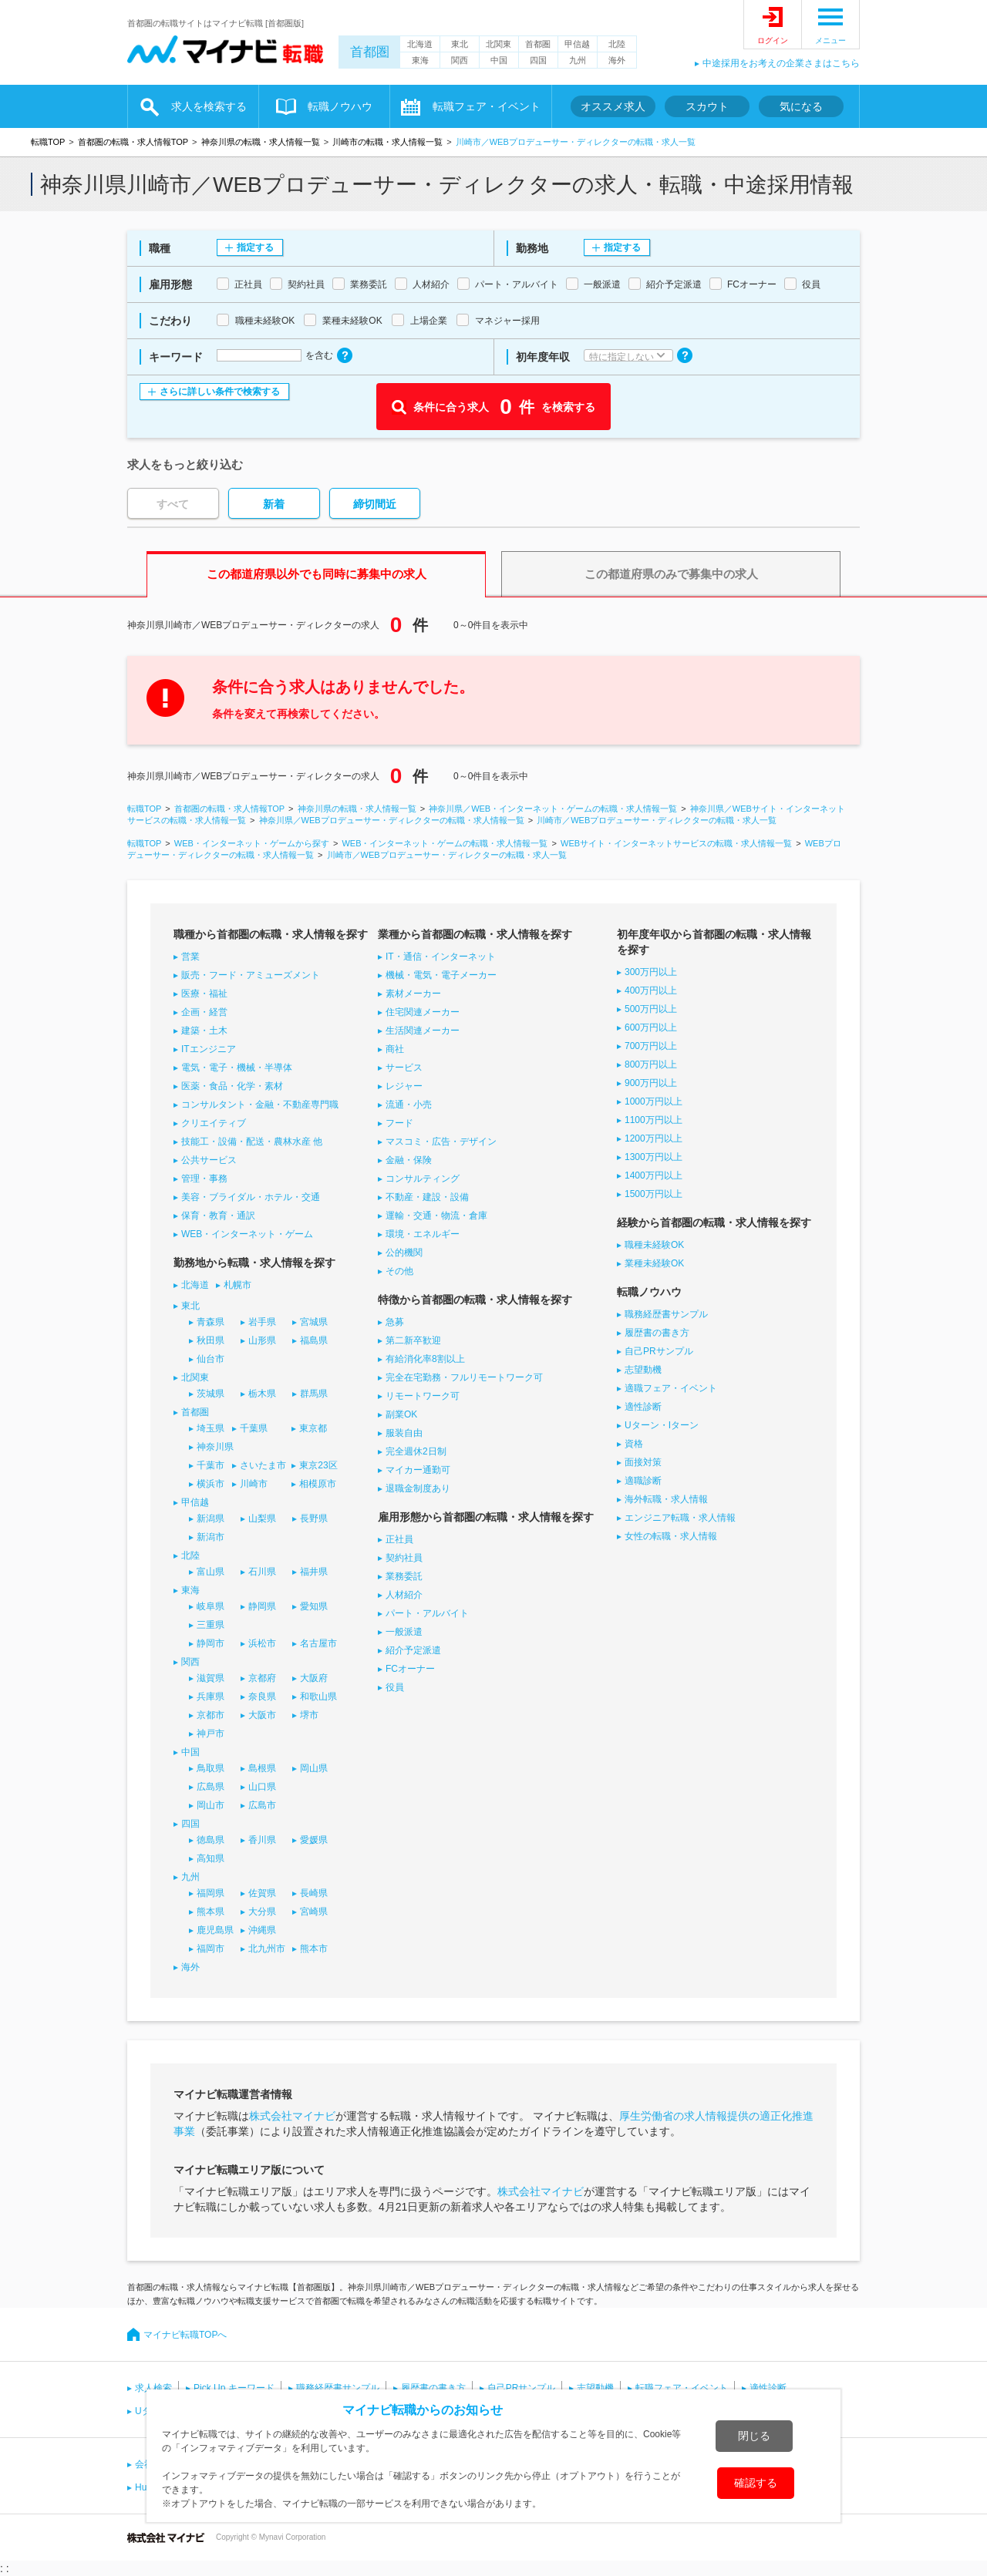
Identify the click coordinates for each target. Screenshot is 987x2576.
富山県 (210, 1571)
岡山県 (314, 1768)
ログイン (772, 40)
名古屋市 (318, 1643)
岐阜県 (210, 1606)
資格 (634, 1443)
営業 (190, 956)
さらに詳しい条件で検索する (220, 391)
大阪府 (314, 1678)
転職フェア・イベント (487, 106)
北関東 (498, 44)
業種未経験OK (654, 1263)
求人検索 (153, 2388)
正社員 (399, 1539)
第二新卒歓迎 (413, 1340)
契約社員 (404, 1557)
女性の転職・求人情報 (671, 1536)
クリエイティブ (213, 1123)
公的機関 (404, 1252)
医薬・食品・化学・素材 (232, 1086)
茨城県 (210, 1393)
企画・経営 (204, 1012)
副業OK (401, 1414)
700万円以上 (651, 1046)
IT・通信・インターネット (441, 956)
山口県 (262, 1786)
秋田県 (210, 1340)
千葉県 (254, 1428)
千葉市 (210, 1465)
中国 (498, 60)
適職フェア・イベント (671, 1388)
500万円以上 (651, 1009)
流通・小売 (409, 1104)
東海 (420, 60)
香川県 (262, 1839)
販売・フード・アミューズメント (250, 975)
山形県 (262, 1340)
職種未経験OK (654, 1244)
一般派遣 (404, 1631)
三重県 (210, 1624)
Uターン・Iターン (662, 1425)
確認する (755, 2483)
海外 (616, 60)
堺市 (309, 1715)
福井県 (314, 1571)
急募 (395, 1322)
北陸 (616, 44)
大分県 (262, 1911)
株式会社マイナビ (292, 2116)
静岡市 (210, 1643)
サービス (404, 1067)
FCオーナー (410, 1668)
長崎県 (314, 1893)
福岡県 (210, 1893)
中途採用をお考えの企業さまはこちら (781, 63)
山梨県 (262, 1518)
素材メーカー (413, 993)
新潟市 (210, 1537)
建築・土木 (204, 1030)
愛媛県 (314, 1839)
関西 (459, 60)
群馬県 (314, 1393)
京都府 (262, 1678)
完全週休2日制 (416, 1451)
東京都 (313, 1428)
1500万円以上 (653, 1194)
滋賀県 (210, 1678)
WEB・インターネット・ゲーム (247, 1234)
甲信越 (577, 44)
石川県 (262, 1571)
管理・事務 (204, 1178)
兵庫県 (210, 1696)
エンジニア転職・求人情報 (680, 1517)
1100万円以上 (653, 1120)
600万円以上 (651, 1027)
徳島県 (210, 1839)
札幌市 (237, 1285)
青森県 (210, 1322)
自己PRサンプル (659, 1351)
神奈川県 (215, 1446)
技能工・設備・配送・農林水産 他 (251, 1141)
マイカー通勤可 (418, 1470)
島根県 (262, 1768)
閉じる (754, 2436)
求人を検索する (209, 106)
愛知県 (314, 1606)
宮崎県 (314, 1911)
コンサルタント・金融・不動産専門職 (260, 1104)
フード (399, 1123)
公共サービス (209, 1160)
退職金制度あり (418, 1488)
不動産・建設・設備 (427, 1197)
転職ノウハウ (340, 106)
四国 (538, 60)
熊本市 (314, 1948)
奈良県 (262, 1696)
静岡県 (262, 1606)
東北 (459, 44)
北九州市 (266, 1948)
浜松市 (262, 1643)
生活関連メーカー (423, 1030)
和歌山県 (318, 1696)
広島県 (210, 1786)
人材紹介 (404, 1594)
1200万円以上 (653, 1138)
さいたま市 (263, 1465)
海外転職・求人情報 (666, 1499)
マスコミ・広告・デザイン (441, 1141)
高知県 (210, 1858)
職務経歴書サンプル (666, 1314)
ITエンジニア (208, 1049)
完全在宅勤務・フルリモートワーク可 (464, 1377)
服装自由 (404, 1433)
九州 (577, 60)
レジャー (404, 1086)
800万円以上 (651, 1064)
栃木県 (262, 1393)
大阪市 (262, 1715)
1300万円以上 (653, 1157)
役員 (395, 1687)
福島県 (314, 1340)
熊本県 (210, 1911)
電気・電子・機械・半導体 (236, 1067)
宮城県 (314, 1322)
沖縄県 (262, 1930)
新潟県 (210, 1518)
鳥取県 (210, 1768)
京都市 (210, 1715)
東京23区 (318, 1465)
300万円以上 (651, 972)
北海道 (420, 44)
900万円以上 (651, 1083)
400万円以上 (651, 990)
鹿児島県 (215, 1930)
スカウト (707, 106)
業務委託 (404, 1576)
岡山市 (210, 1805)
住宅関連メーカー (423, 1012)
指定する (255, 247)
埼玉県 (210, 1428)
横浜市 (210, 1483)
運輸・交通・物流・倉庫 (436, 1215)
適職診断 (643, 1480)
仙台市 (210, 1359)
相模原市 (317, 1483)
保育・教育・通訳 (218, 1215)
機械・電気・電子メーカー (441, 975)
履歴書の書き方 (657, 1332)
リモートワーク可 (423, 1396)
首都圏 (369, 52)
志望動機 (643, 1369)
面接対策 (643, 1462)
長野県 (314, 1518)
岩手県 (262, 1322)
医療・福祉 (204, 993)
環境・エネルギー (423, 1234)
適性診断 (643, 1406)
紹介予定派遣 (413, 1650)
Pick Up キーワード (234, 2388)
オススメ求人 (613, 106)
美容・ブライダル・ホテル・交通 (250, 1197)
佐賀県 (262, 1893)
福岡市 (210, 1948)
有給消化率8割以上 (425, 1359)
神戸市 (210, 1733)
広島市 (262, 1805)
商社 (395, 1049)
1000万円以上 (653, 1101)
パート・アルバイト (427, 1613)
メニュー (830, 40)
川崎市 (254, 1483)
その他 (399, 1271)
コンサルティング (423, 1178)
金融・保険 (409, 1160)
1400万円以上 (653, 1175)
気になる (801, 106)
